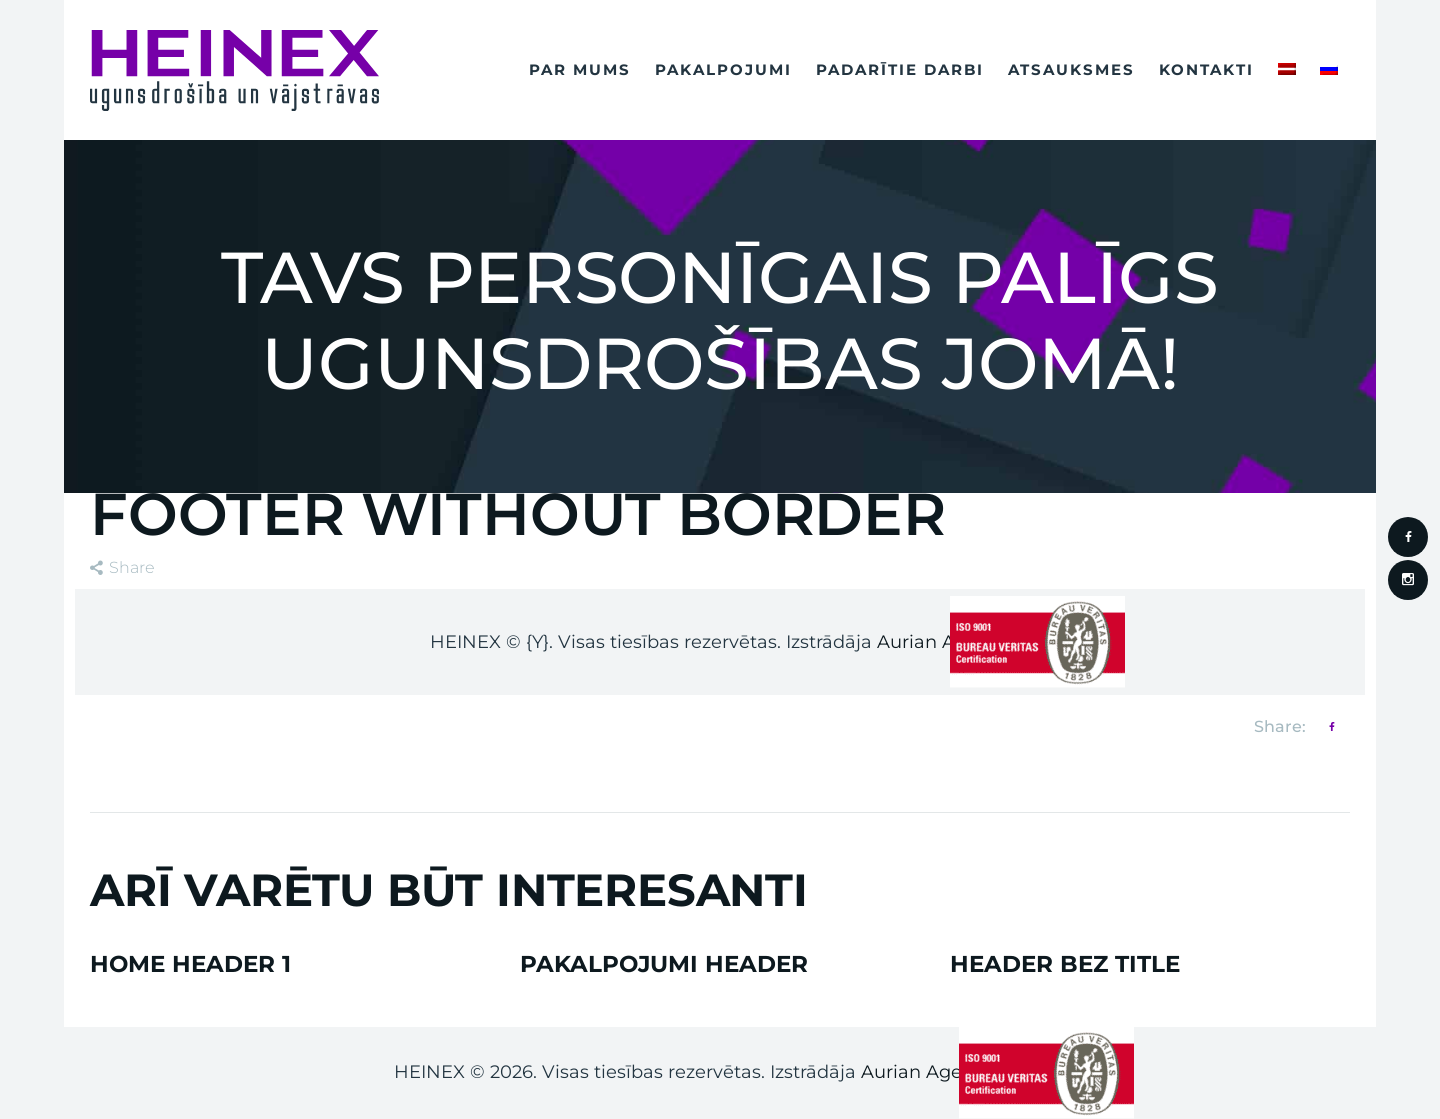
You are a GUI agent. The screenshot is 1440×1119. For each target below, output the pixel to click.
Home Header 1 (190, 964)
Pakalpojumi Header (664, 964)
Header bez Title (1065, 964)
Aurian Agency (927, 1072)
